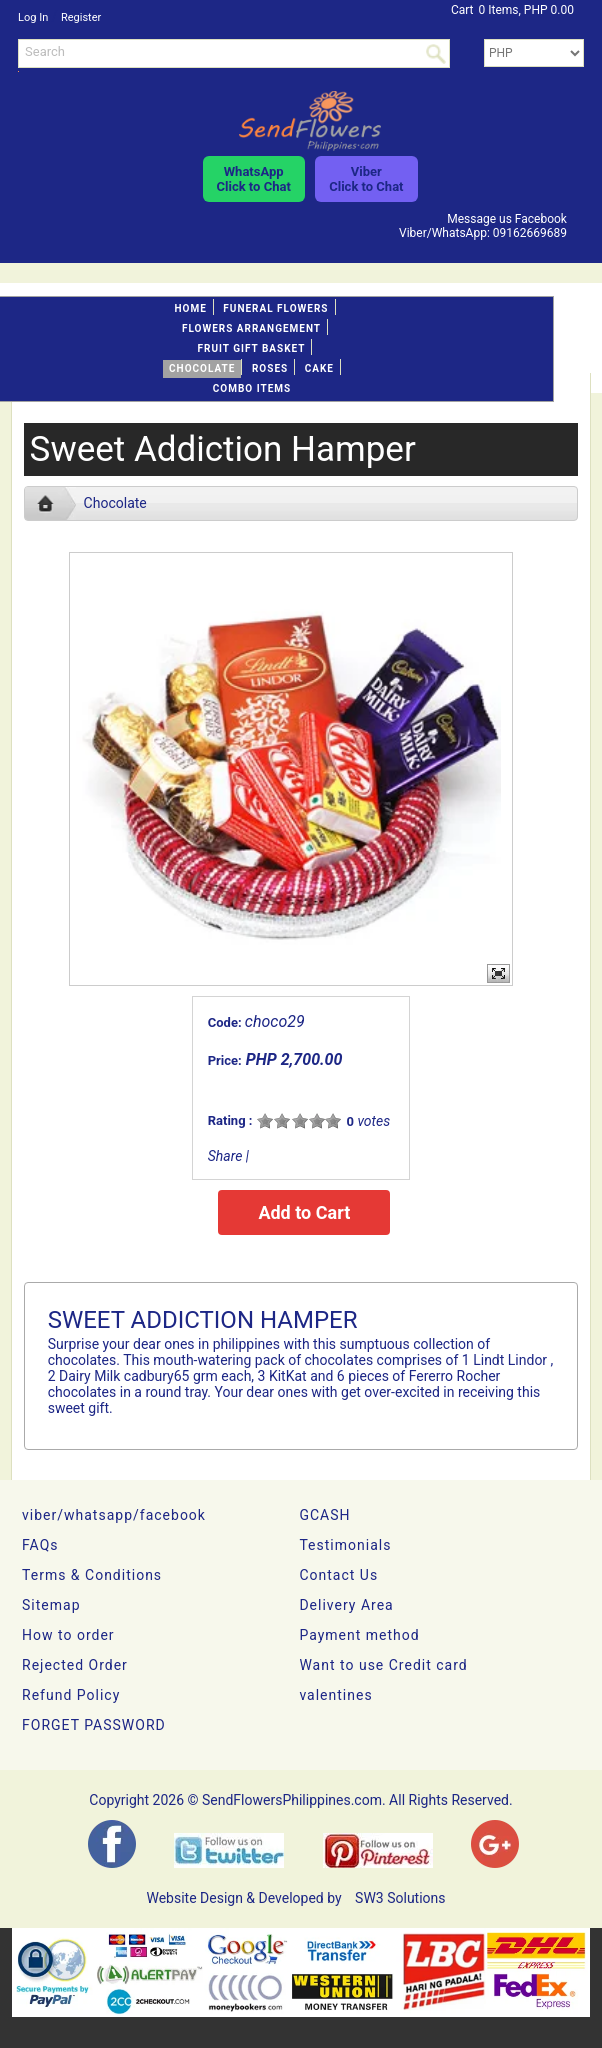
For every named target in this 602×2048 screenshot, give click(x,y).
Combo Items (252, 388)
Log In (33, 17)
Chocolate (202, 368)
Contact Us (338, 1575)
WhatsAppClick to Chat (254, 179)
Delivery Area (346, 1605)
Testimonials (345, 1545)
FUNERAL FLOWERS (275, 308)
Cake (319, 368)
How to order (68, 1635)
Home (190, 308)
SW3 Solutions (400, 1898)
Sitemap (51, 1605)
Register (81, 17)
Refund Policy (71, 1695)
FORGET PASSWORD (94, 1725)
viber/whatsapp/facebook (114, 1515)
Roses (270, 368)
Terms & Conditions (92, 1575)
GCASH (324, 1515)
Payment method (359, 1635)
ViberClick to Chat (366, 179)
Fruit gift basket (252, 348)
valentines (335, 1695)
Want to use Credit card (383, 1665)
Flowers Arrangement (251, 328)
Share (225, 1156)
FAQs (40, 1545)
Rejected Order (75, 1665)
